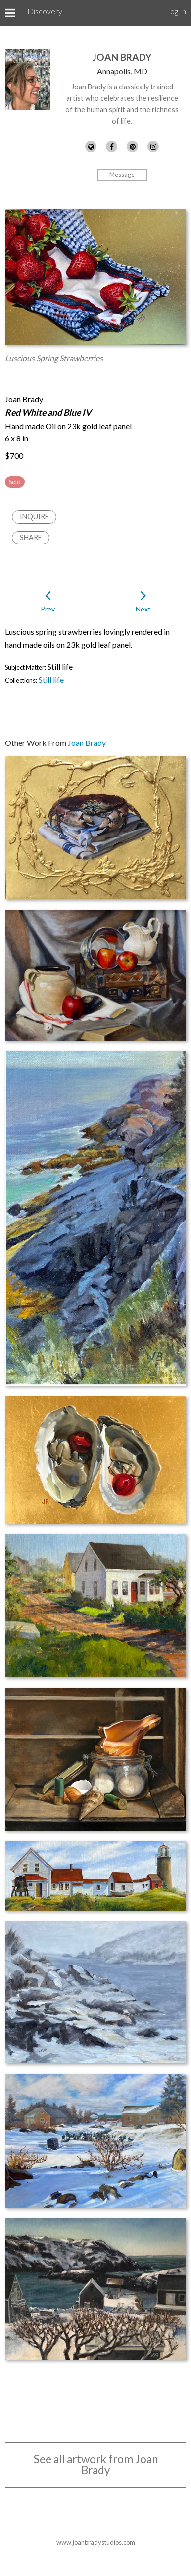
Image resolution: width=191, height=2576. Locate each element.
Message (122, 174)
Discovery (44, 11)
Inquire (34, 516)
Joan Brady (122, 57)
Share (31, 537)
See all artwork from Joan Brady (96, 2464)
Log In (176, 11)
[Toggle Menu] (10, 13)
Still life (51, 679)
